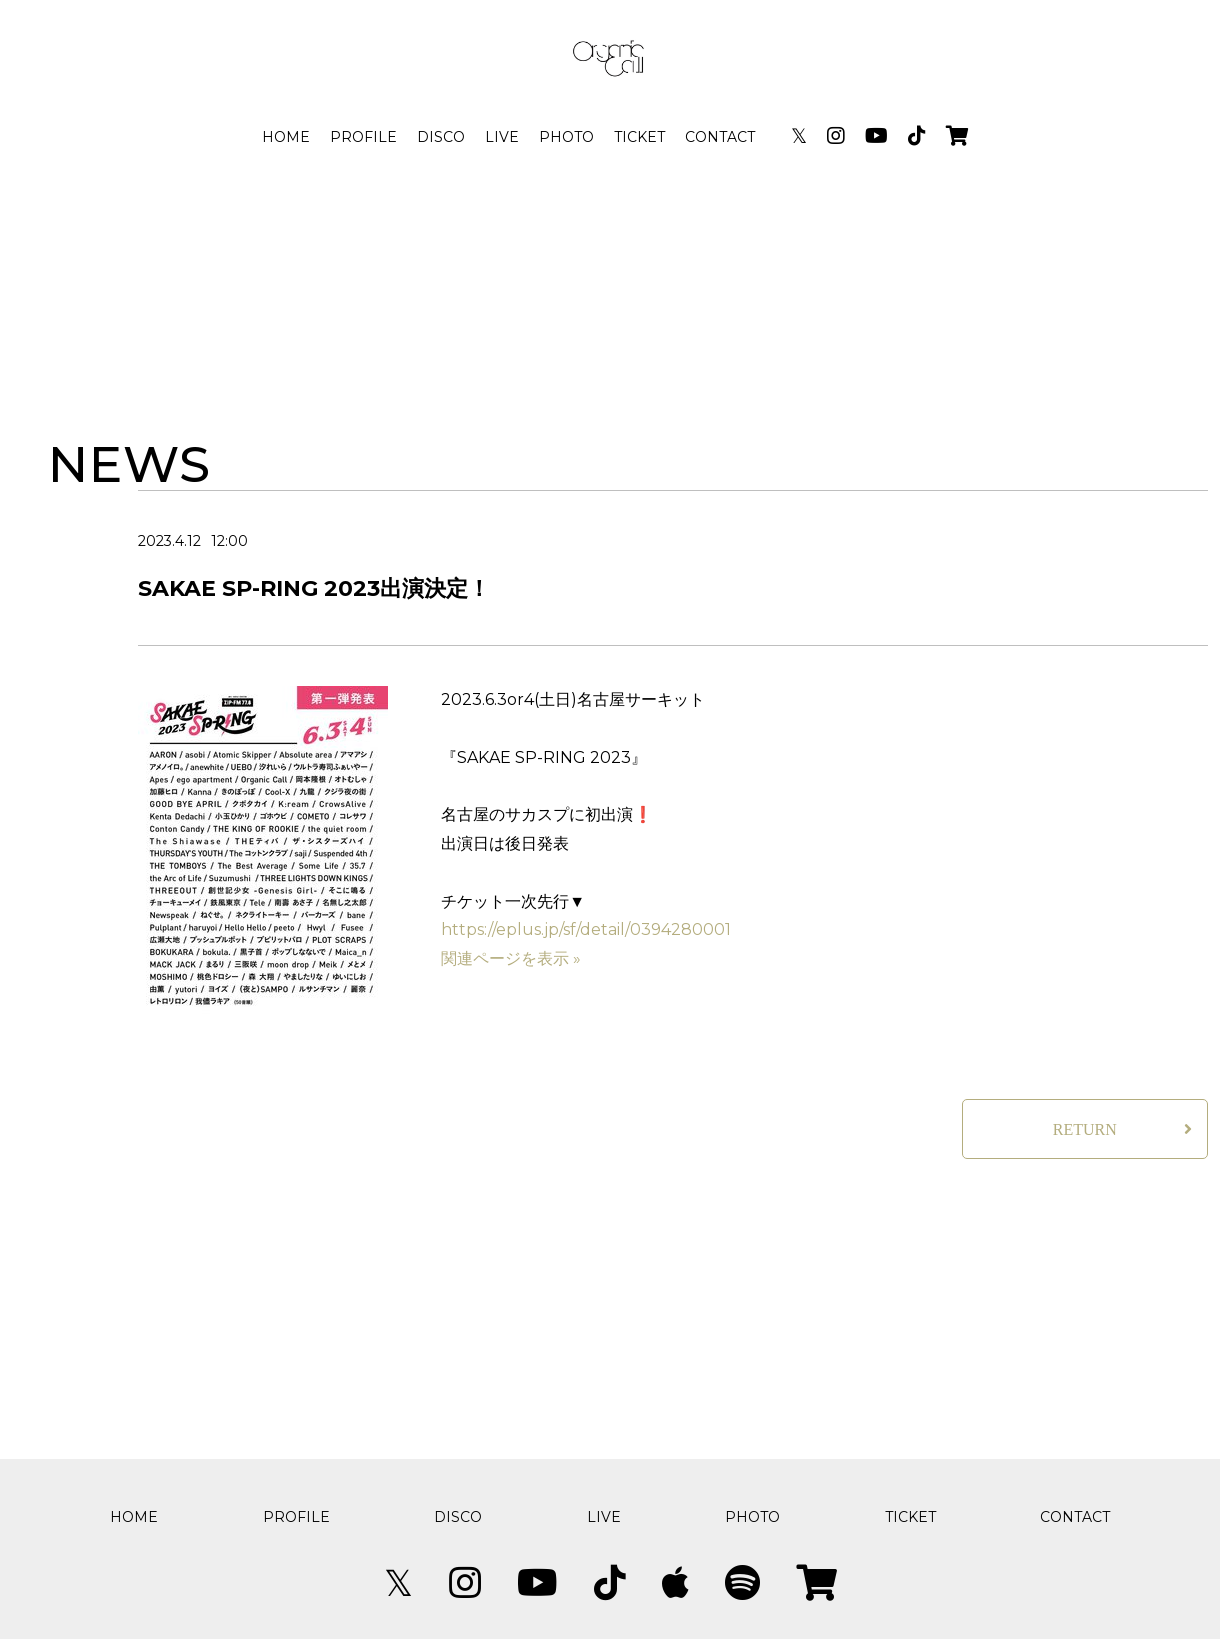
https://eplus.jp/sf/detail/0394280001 (586, 929)
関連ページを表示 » (511, 958)
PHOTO (566, 137)
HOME (286, 137)
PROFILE (363, 137)
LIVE (502, 137)
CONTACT (720, 137)
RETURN (1085, 1129)
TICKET (639, 137)
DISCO (441, 137)
